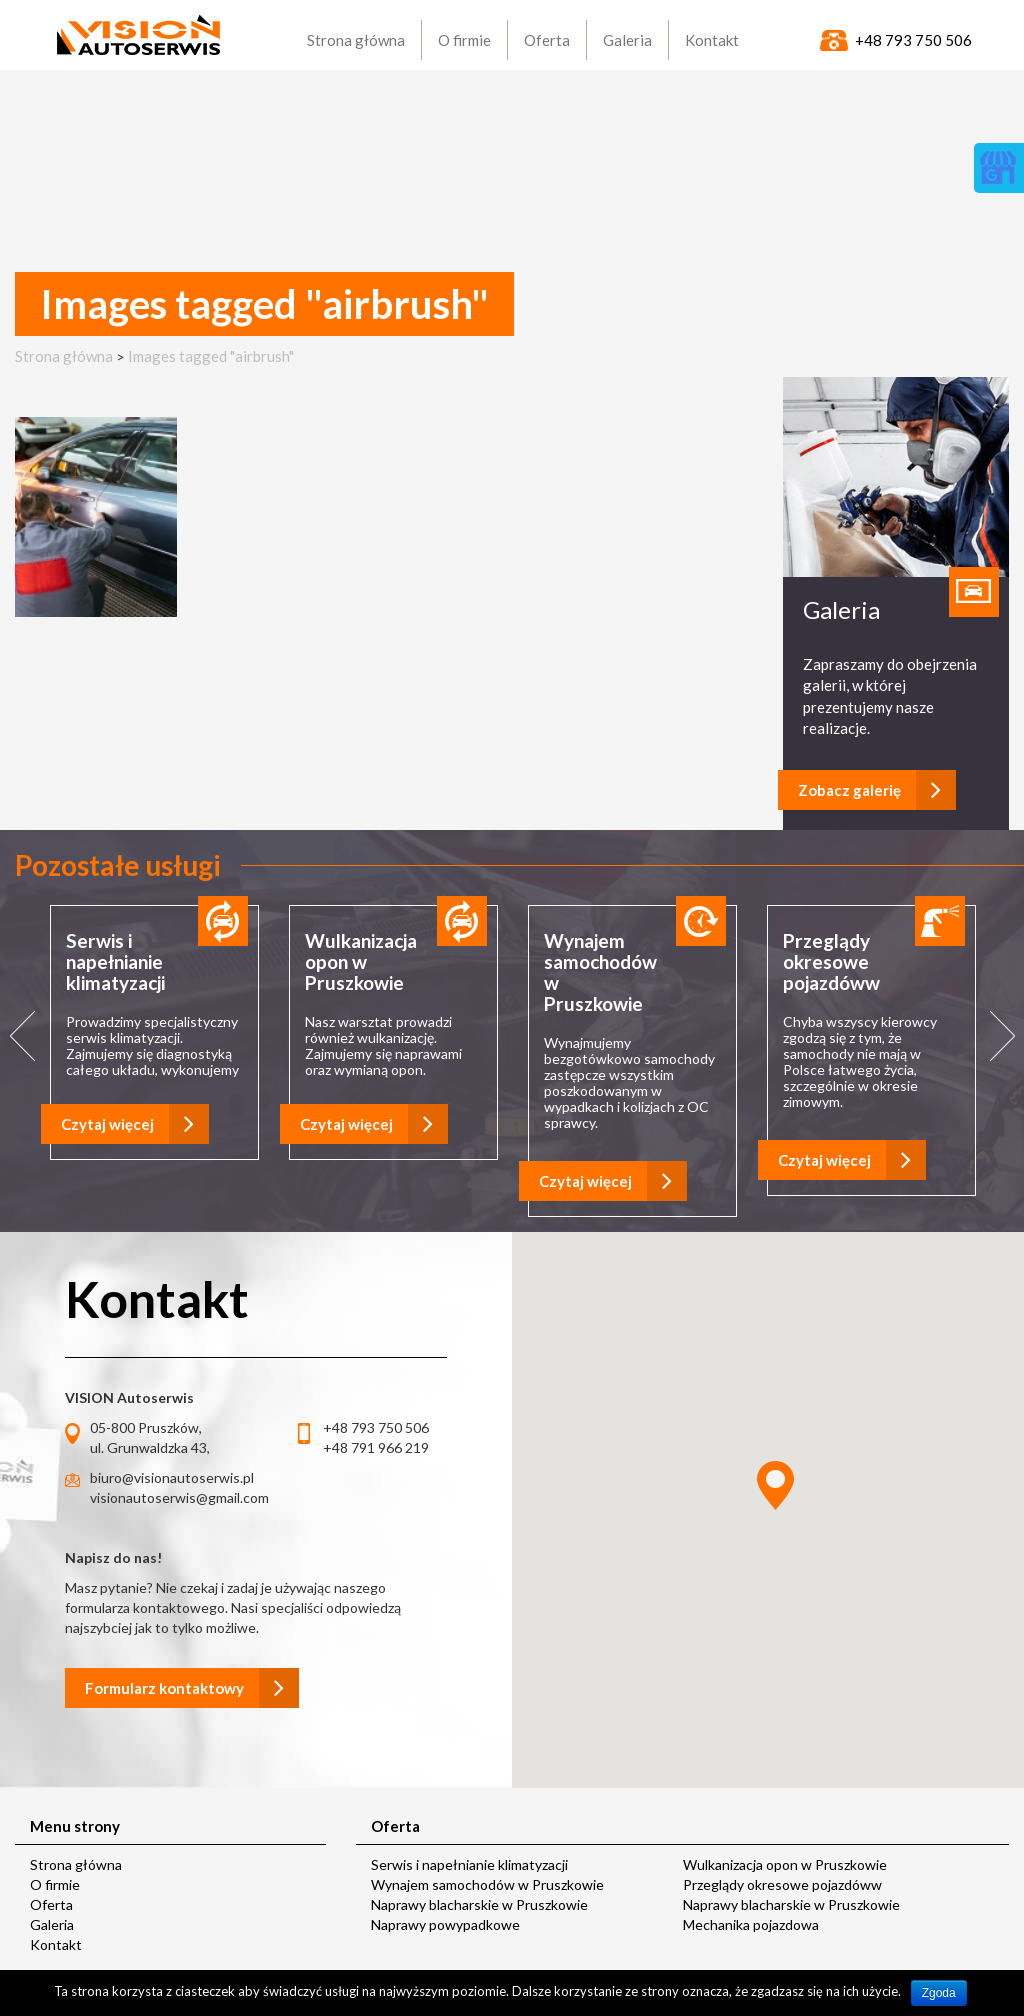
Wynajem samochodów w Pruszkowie (487, 1884)
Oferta (51, 1904)
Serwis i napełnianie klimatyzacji (469, 1864)
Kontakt (56, 1944)
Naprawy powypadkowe (445, 1924)
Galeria (52, 1924)
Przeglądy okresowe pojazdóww (782, 1884)
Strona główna (64, 356)
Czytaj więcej (135, 1124)
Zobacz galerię (877, 790)
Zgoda (939, 1993)
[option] (154, 1035)
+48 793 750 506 (913, 40)
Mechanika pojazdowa (751, 1924)
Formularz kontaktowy (192, 1688)
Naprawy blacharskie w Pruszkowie (479, 1904)
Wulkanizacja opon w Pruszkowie (785, 1864)
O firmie (55, 1884)
